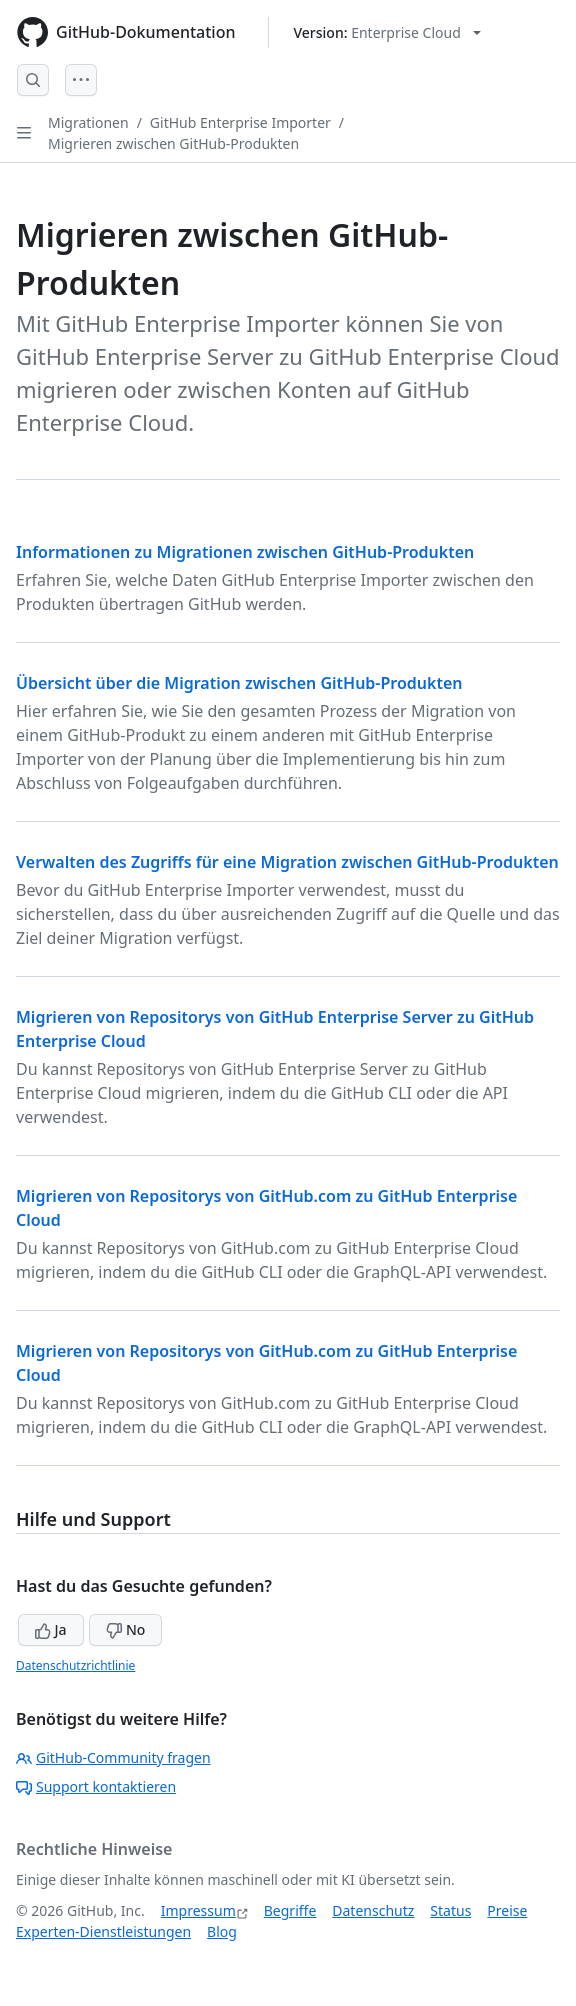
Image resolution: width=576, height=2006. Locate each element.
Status (450, 1910)
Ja (51, 1629)
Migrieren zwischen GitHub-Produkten (173, 143)
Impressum (198, 1910)
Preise (507, 1910)
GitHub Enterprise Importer (240, 122)
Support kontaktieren (96, 1786)
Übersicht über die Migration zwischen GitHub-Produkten (239, 683)
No (125, 1629)
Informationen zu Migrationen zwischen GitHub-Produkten (245, 552)
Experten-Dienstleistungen (103, 1931)
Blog (222, 1931)
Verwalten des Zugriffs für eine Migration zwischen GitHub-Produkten (287, 862)
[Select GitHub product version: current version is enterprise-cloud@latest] (387, 32)
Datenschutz (373, 1910)
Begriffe (290, 1910)
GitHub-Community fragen (113, 1757)
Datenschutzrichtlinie (75, 1665)
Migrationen (88, 122)
